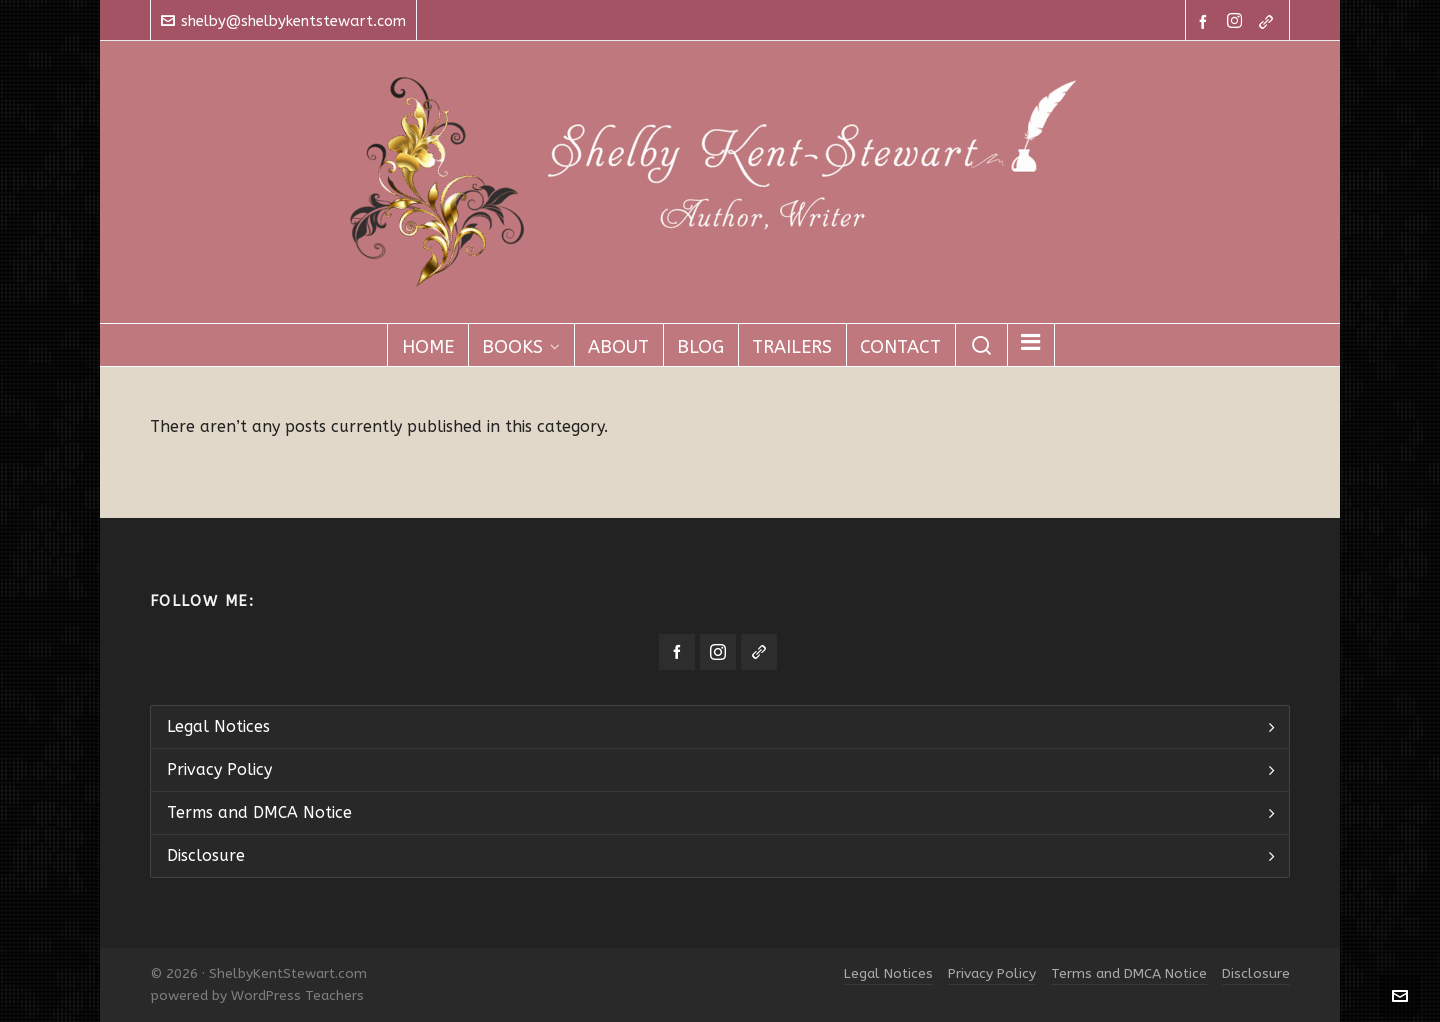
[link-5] (1269, 21)
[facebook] (1206, 21)
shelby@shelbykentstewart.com (283, 21)
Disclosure (206, 855)
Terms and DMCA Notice (259, 812)
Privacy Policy (219, 769)
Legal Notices (218, 726)
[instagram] (1237, 22)
